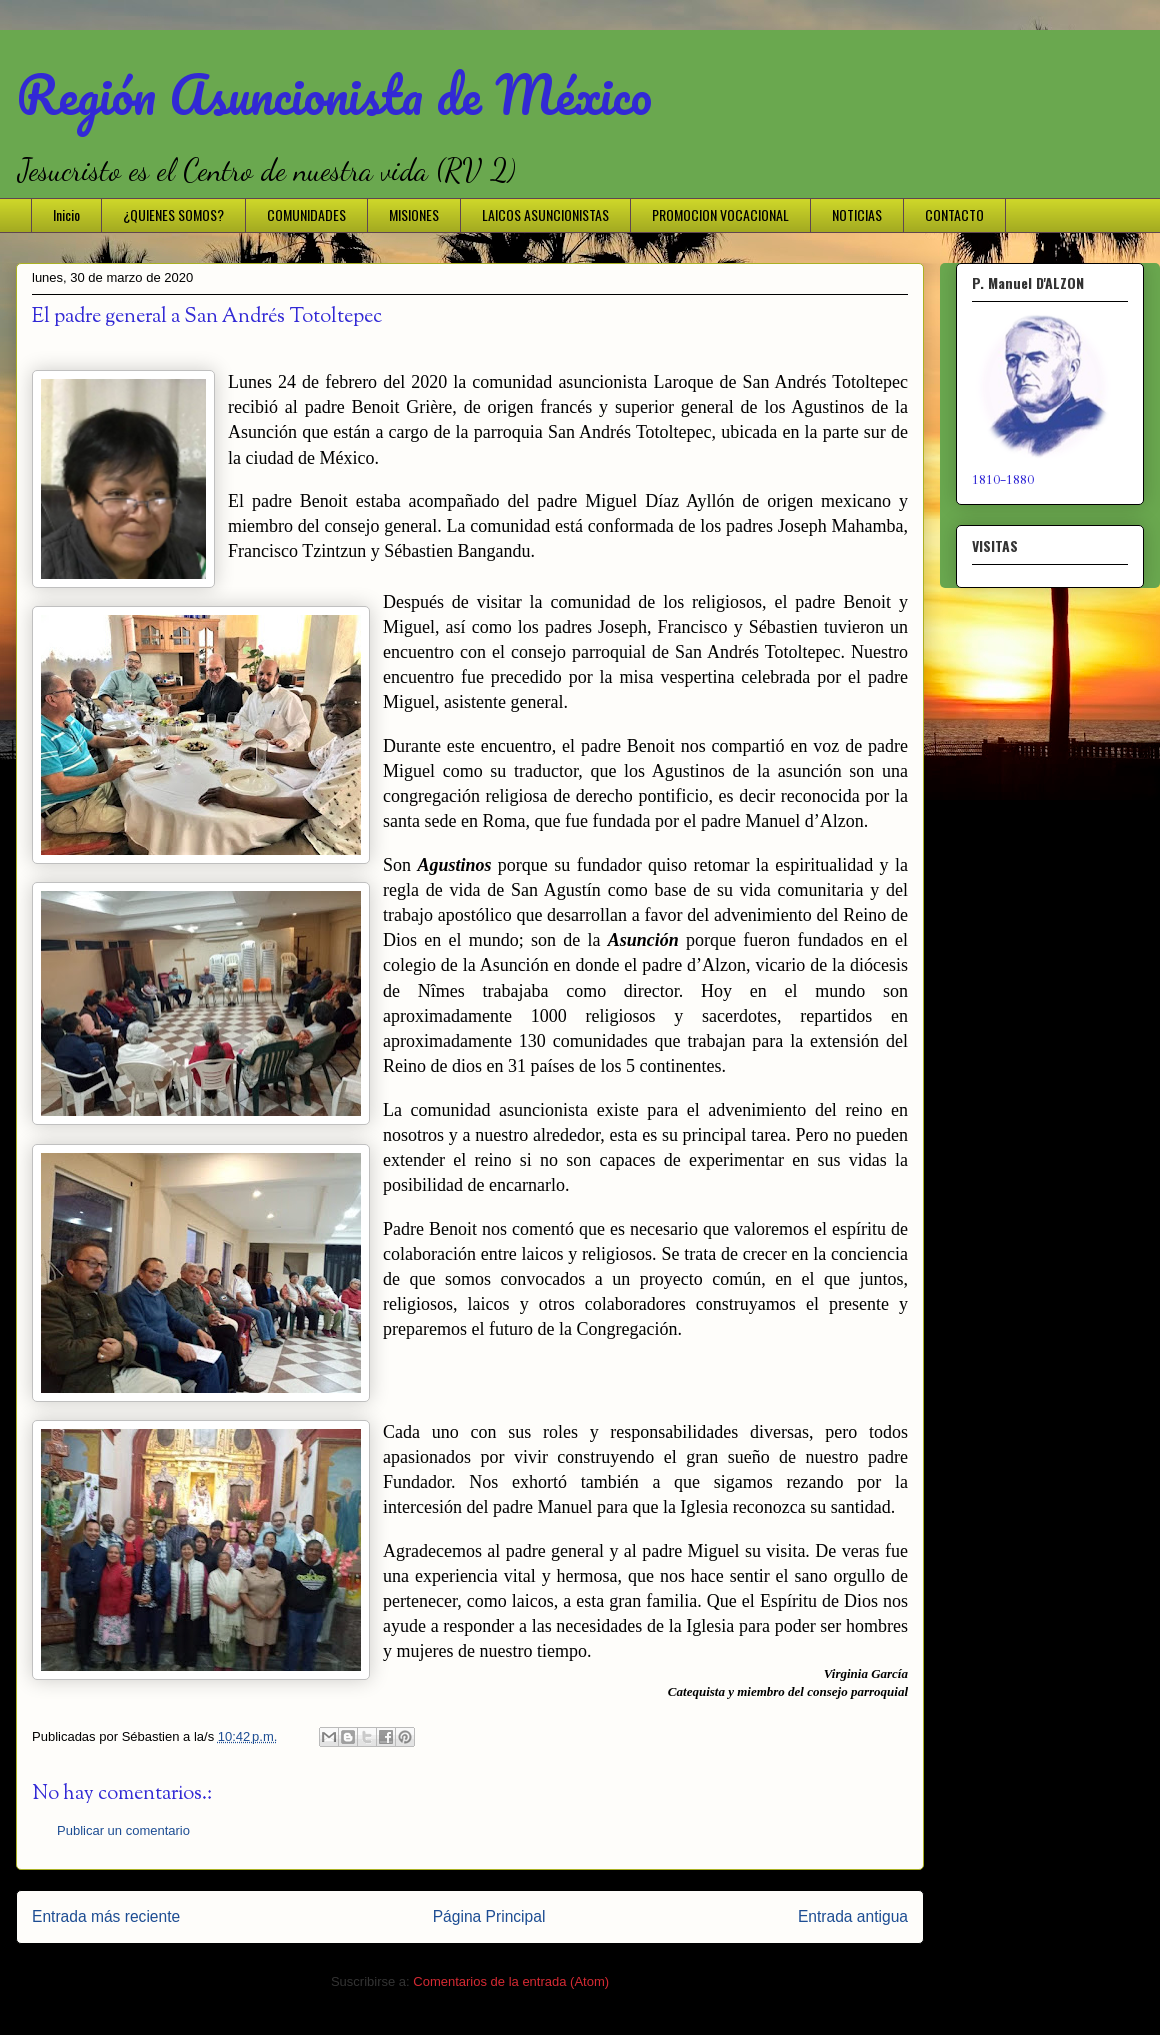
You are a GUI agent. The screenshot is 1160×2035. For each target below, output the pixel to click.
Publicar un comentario (123, 1830)
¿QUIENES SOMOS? (173, 214)
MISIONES (414, 214)
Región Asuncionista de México (334, 94)
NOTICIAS (857, 214)
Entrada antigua (853, 1916)
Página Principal (489, 1916)
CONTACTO (954, 214)
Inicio (66, 214)
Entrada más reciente (106, 1916)
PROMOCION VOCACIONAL (720, 214)
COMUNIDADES (306, 214)
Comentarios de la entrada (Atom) (511, 1981)
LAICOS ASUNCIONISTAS (545, 214)
